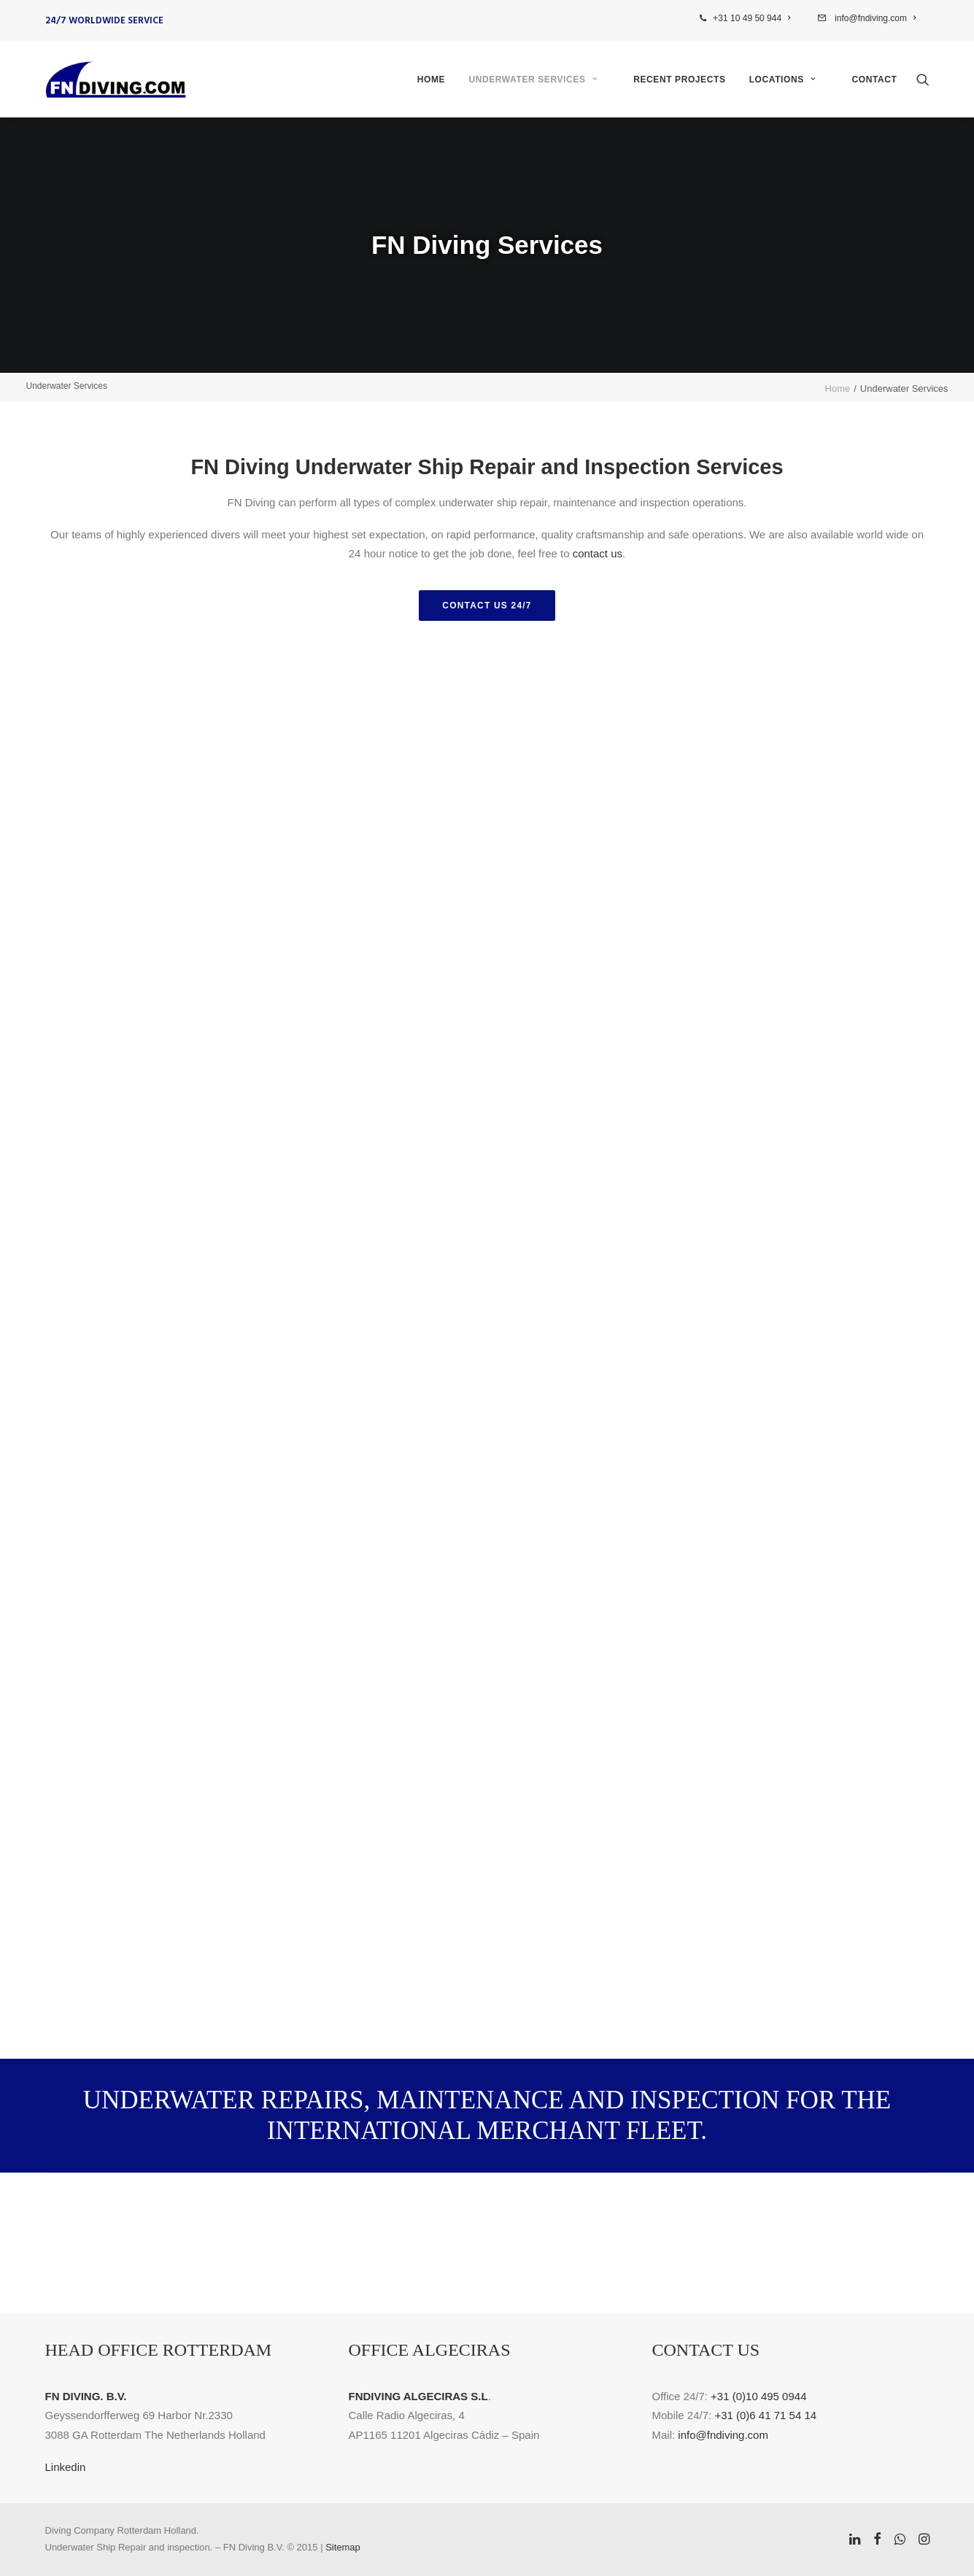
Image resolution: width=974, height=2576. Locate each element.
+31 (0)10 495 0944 (758, 2396)
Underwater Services (532, 79)
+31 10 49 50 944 (751, 18)
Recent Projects (679, 79)
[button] (922, 79)
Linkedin (65, 2467)
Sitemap (342, 2547)
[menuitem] (754, 18)
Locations (782, 79)
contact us (597, 553)
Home (431, 79)
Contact (874, 79)
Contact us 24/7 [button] (486, 605)
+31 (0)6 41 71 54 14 (765, 2415)
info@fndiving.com (874, 18)
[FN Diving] (115, 79)
